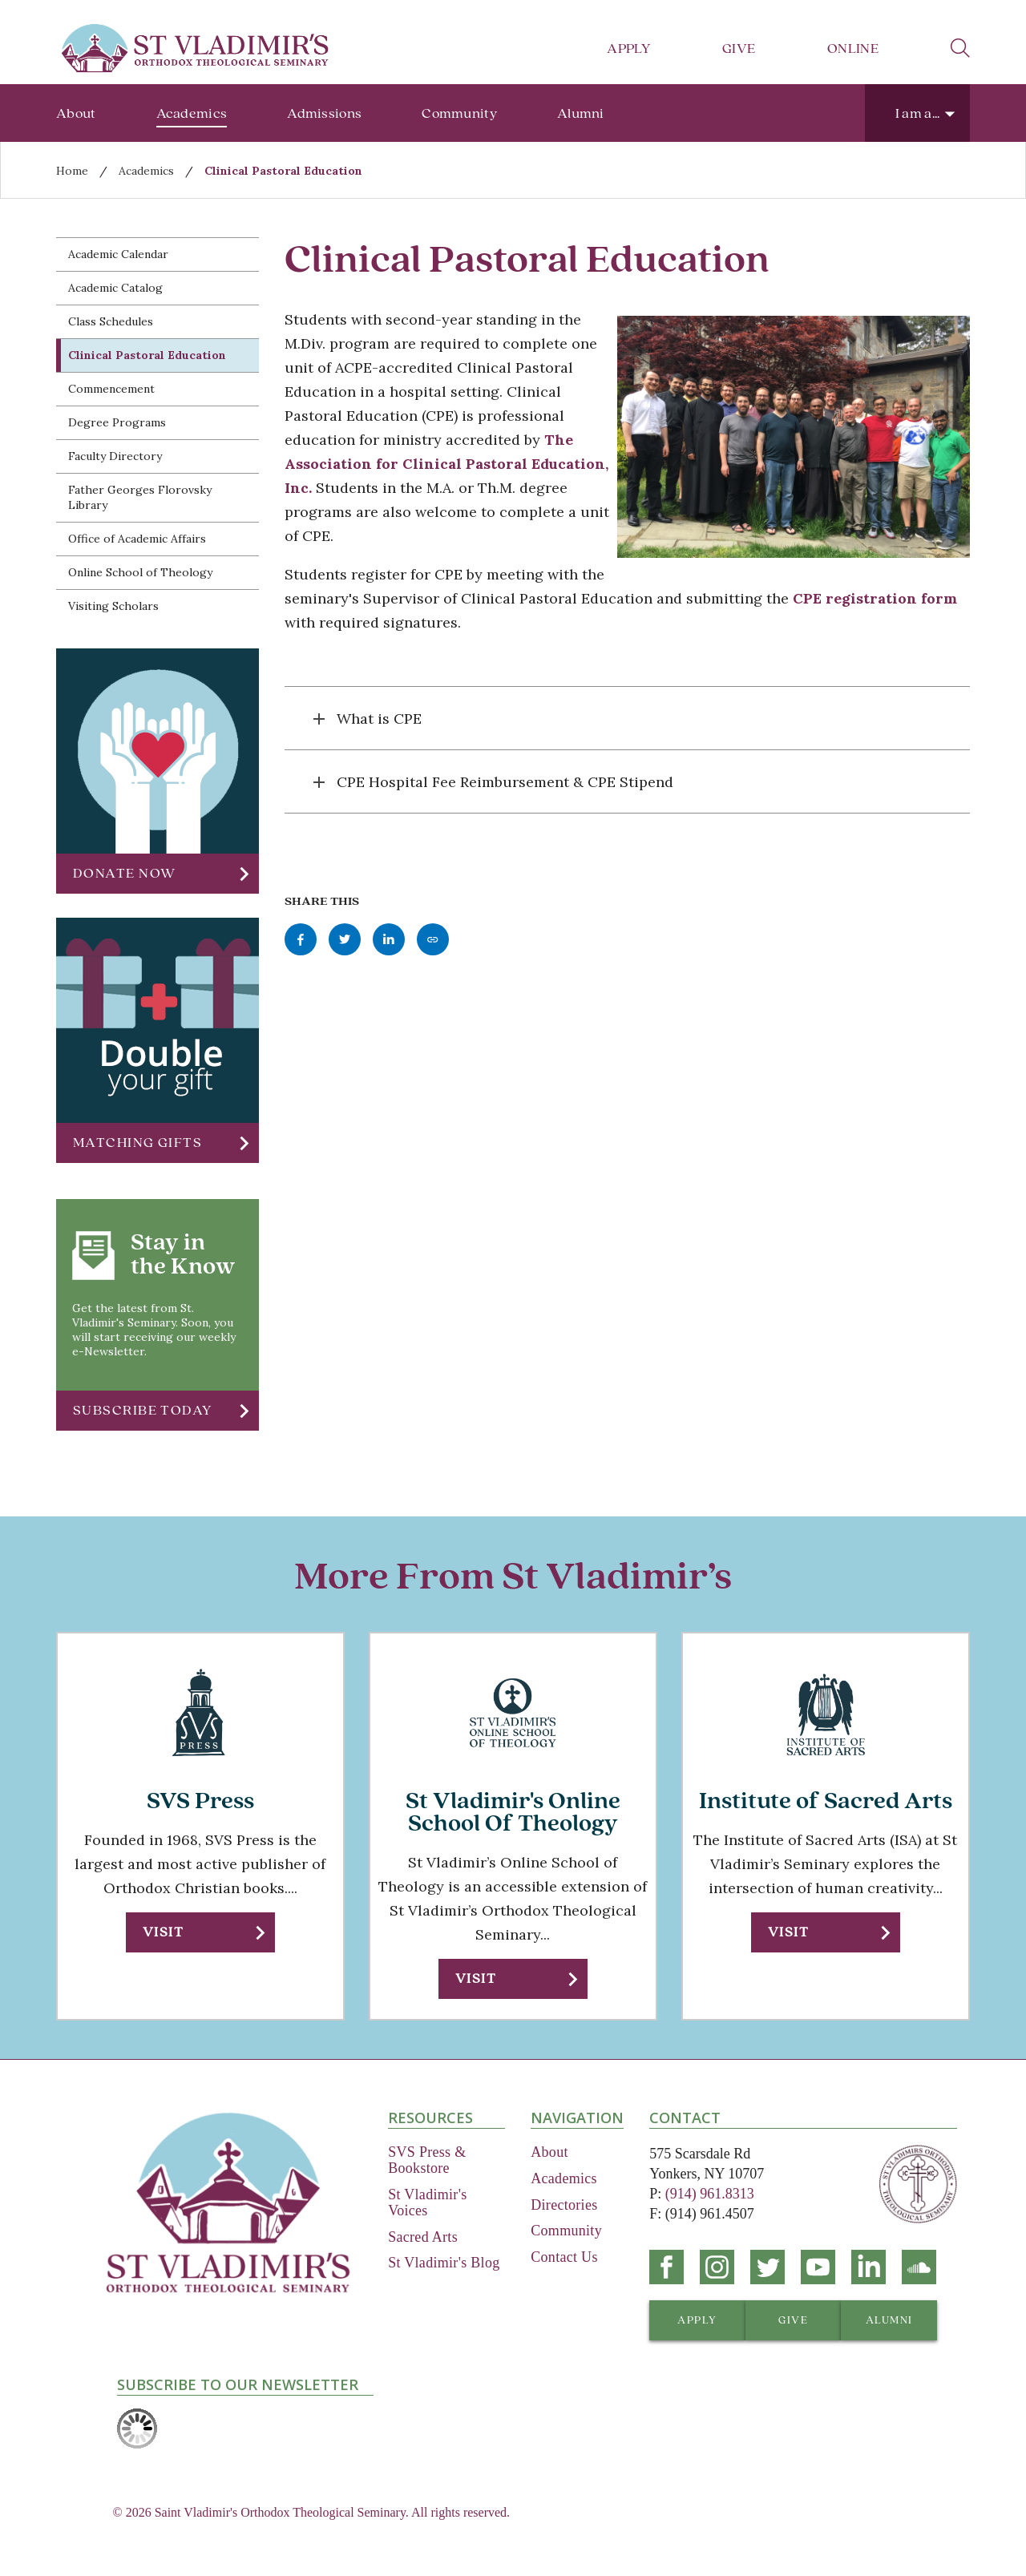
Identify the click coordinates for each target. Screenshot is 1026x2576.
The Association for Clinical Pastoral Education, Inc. (446, 463)
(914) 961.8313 (709, 2194)
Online (853, 48)
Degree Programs (117, 422)
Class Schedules (110, 321)
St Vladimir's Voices (427, 2202)
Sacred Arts (423, 2237)
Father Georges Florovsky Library (140, 497)
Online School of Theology (140, 572)
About (76, 113)
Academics (192, 113)
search (960, 48)
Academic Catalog (115, 288)
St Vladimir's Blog (443, 2263)
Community (459, 113)
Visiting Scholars (113, 606)
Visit (163, 1932)
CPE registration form (875, 598)
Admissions (324, 113)
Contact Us (564, 2257)
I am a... (917, 113)
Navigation (577, 2117)
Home (72, 171)
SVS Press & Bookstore (427, 2160)
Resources (430, 2117)
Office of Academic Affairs (137, 538)
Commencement (111, 389)
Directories (564, 2205)
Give (738, 48)
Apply (628, 48)
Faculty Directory (115, 456)
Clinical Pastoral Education (283, 171)
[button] (157, 874)
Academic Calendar (118, 254)
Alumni (580, 113)
